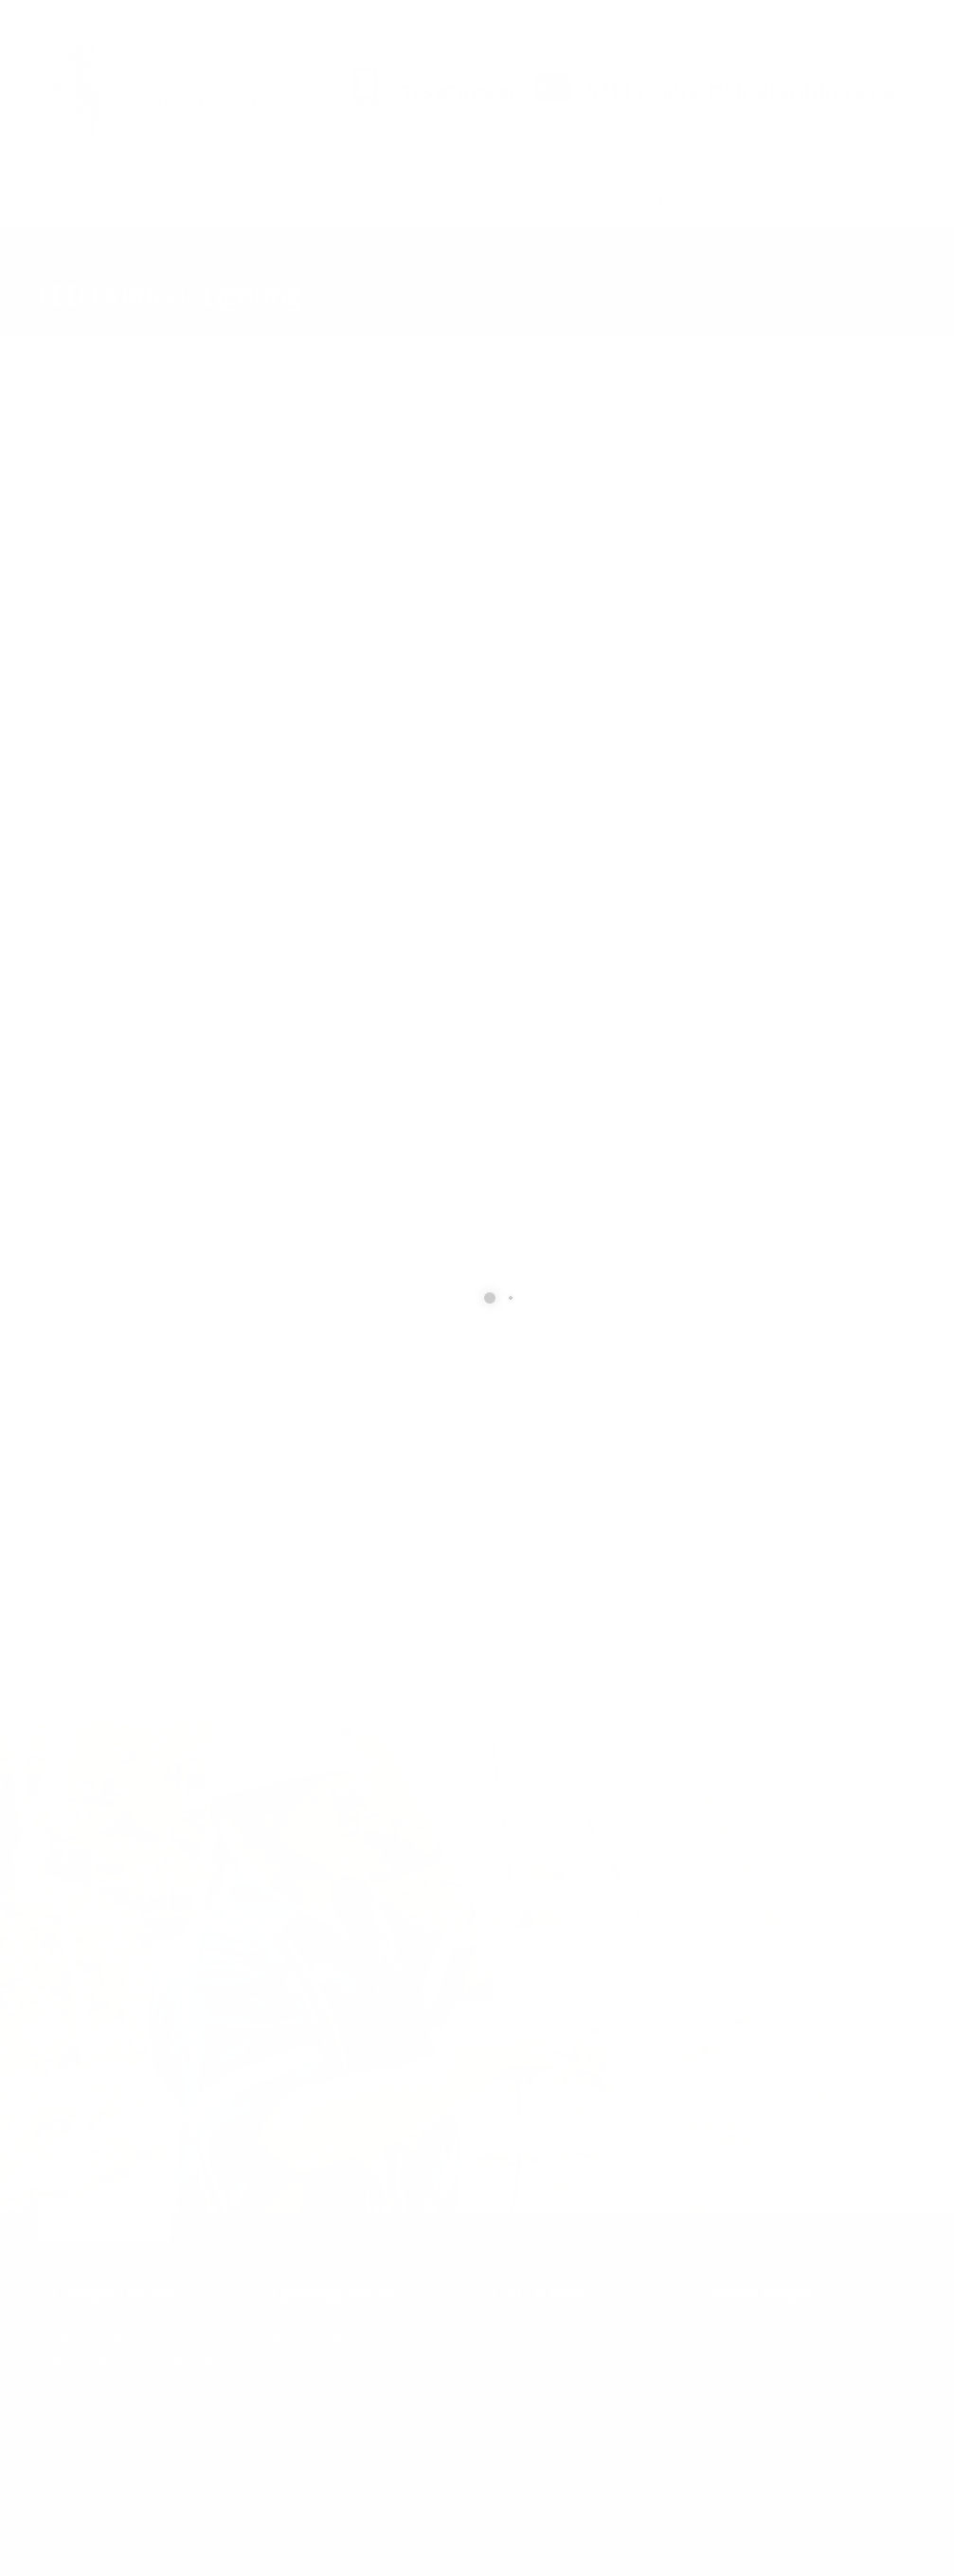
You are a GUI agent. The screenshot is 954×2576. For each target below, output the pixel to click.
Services (227, 199)
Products (144, 199)
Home (68, 199)
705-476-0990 (566, 2337)
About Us (521, 199)
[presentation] (636, 2064)
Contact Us (429, 199)
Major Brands (323, 199)
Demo (594, 199)
